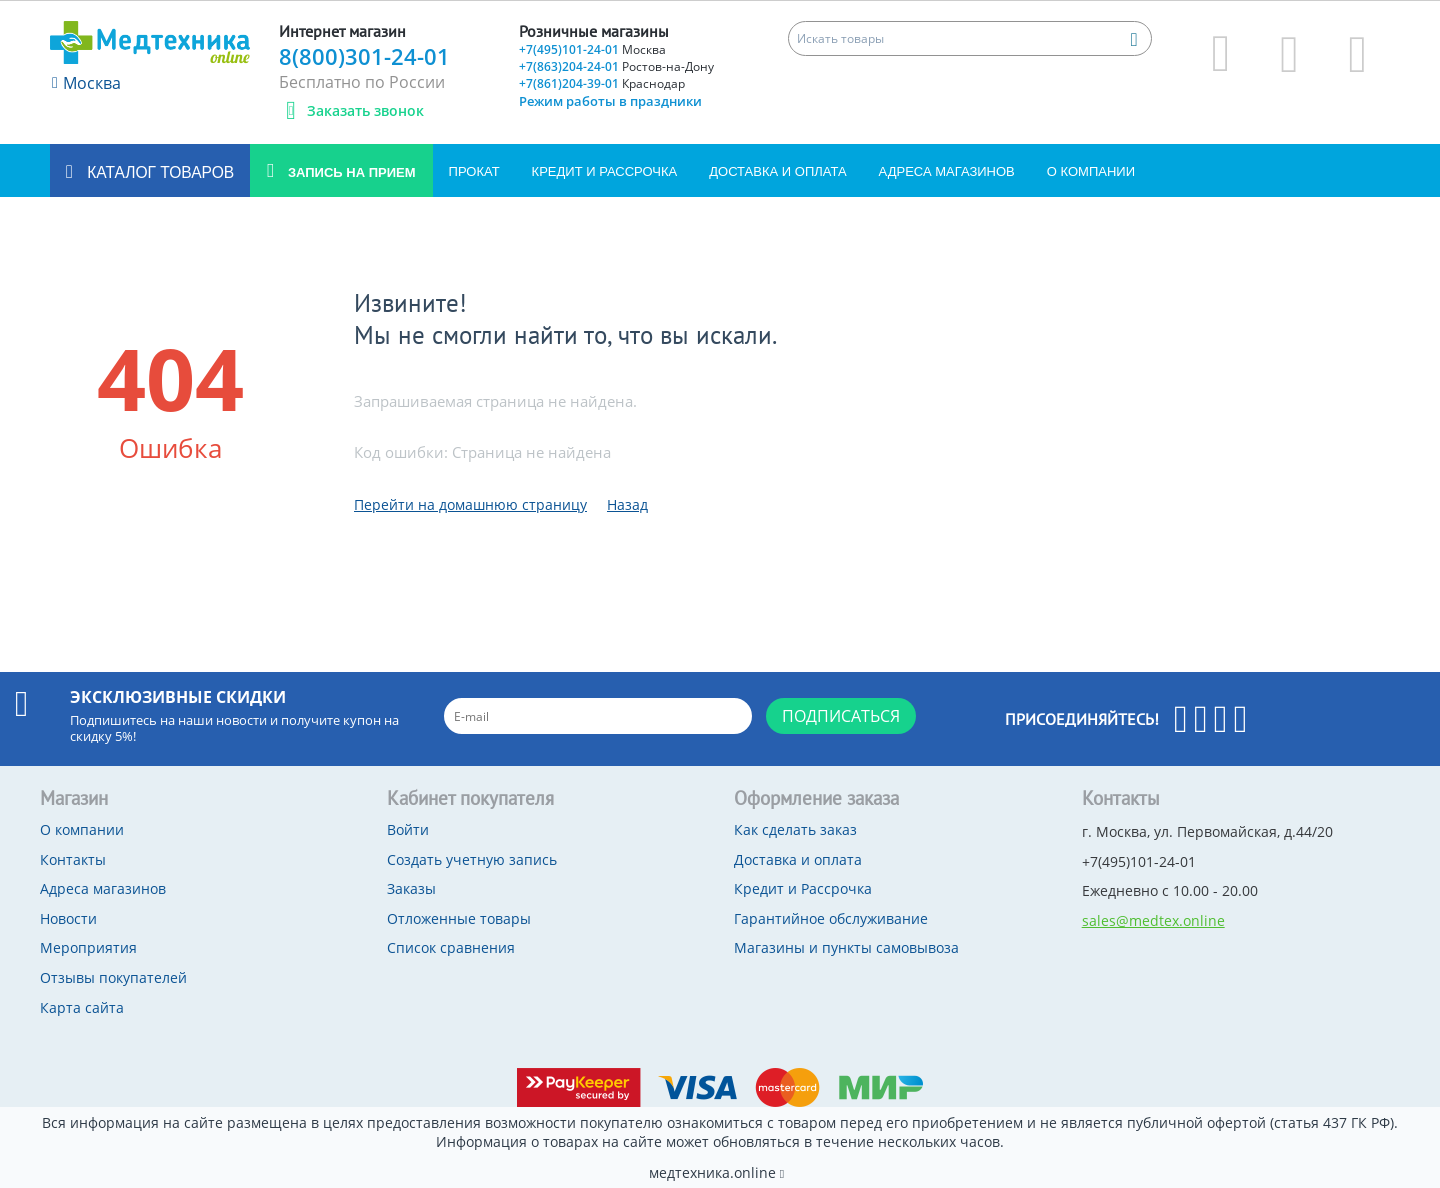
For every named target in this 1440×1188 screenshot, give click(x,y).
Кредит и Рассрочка (605, 171)
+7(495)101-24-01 (592, 49)
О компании (1091, 171)
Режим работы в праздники (610, 101)
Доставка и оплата (777, 171)
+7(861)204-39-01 (602, 83)
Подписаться (841, 716)
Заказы (411, 888)
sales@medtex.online (1153, 920)
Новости (68, 918)
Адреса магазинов (947, 171)
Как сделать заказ (795, 829)
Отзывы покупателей (113, 977)
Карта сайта (82, 1007)
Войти (408, 829)
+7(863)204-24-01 (616, 66)
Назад (627, 504)
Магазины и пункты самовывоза (846, 947)
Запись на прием (349, 172)
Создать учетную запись (472, 859)
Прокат (474, 171)
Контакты (73, 859)
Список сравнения (451, 947)
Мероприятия (88, 947)
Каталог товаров (158, 172)
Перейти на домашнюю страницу (470, 504)
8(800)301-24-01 (364, 56)
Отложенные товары (459, 918)
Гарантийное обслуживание (831, 918)
